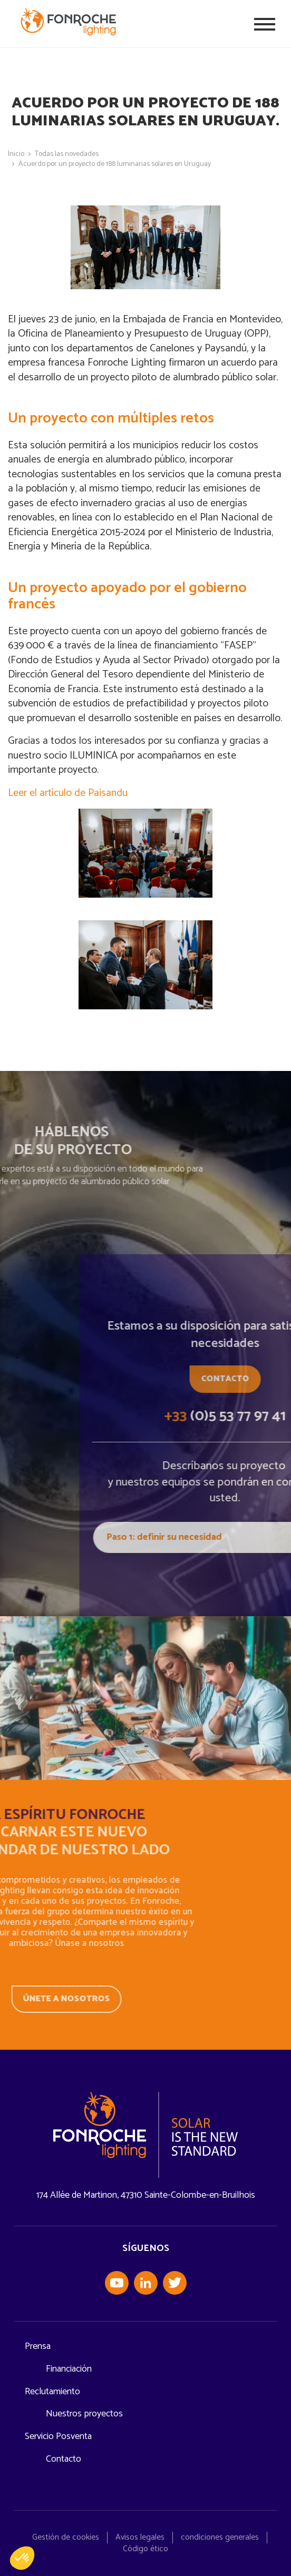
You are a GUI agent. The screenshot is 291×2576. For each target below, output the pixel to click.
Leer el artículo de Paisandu (68, 793)
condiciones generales (220, 2537)
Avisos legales (139, 2537)
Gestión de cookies (65, 2537)
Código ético (145, 2549)
